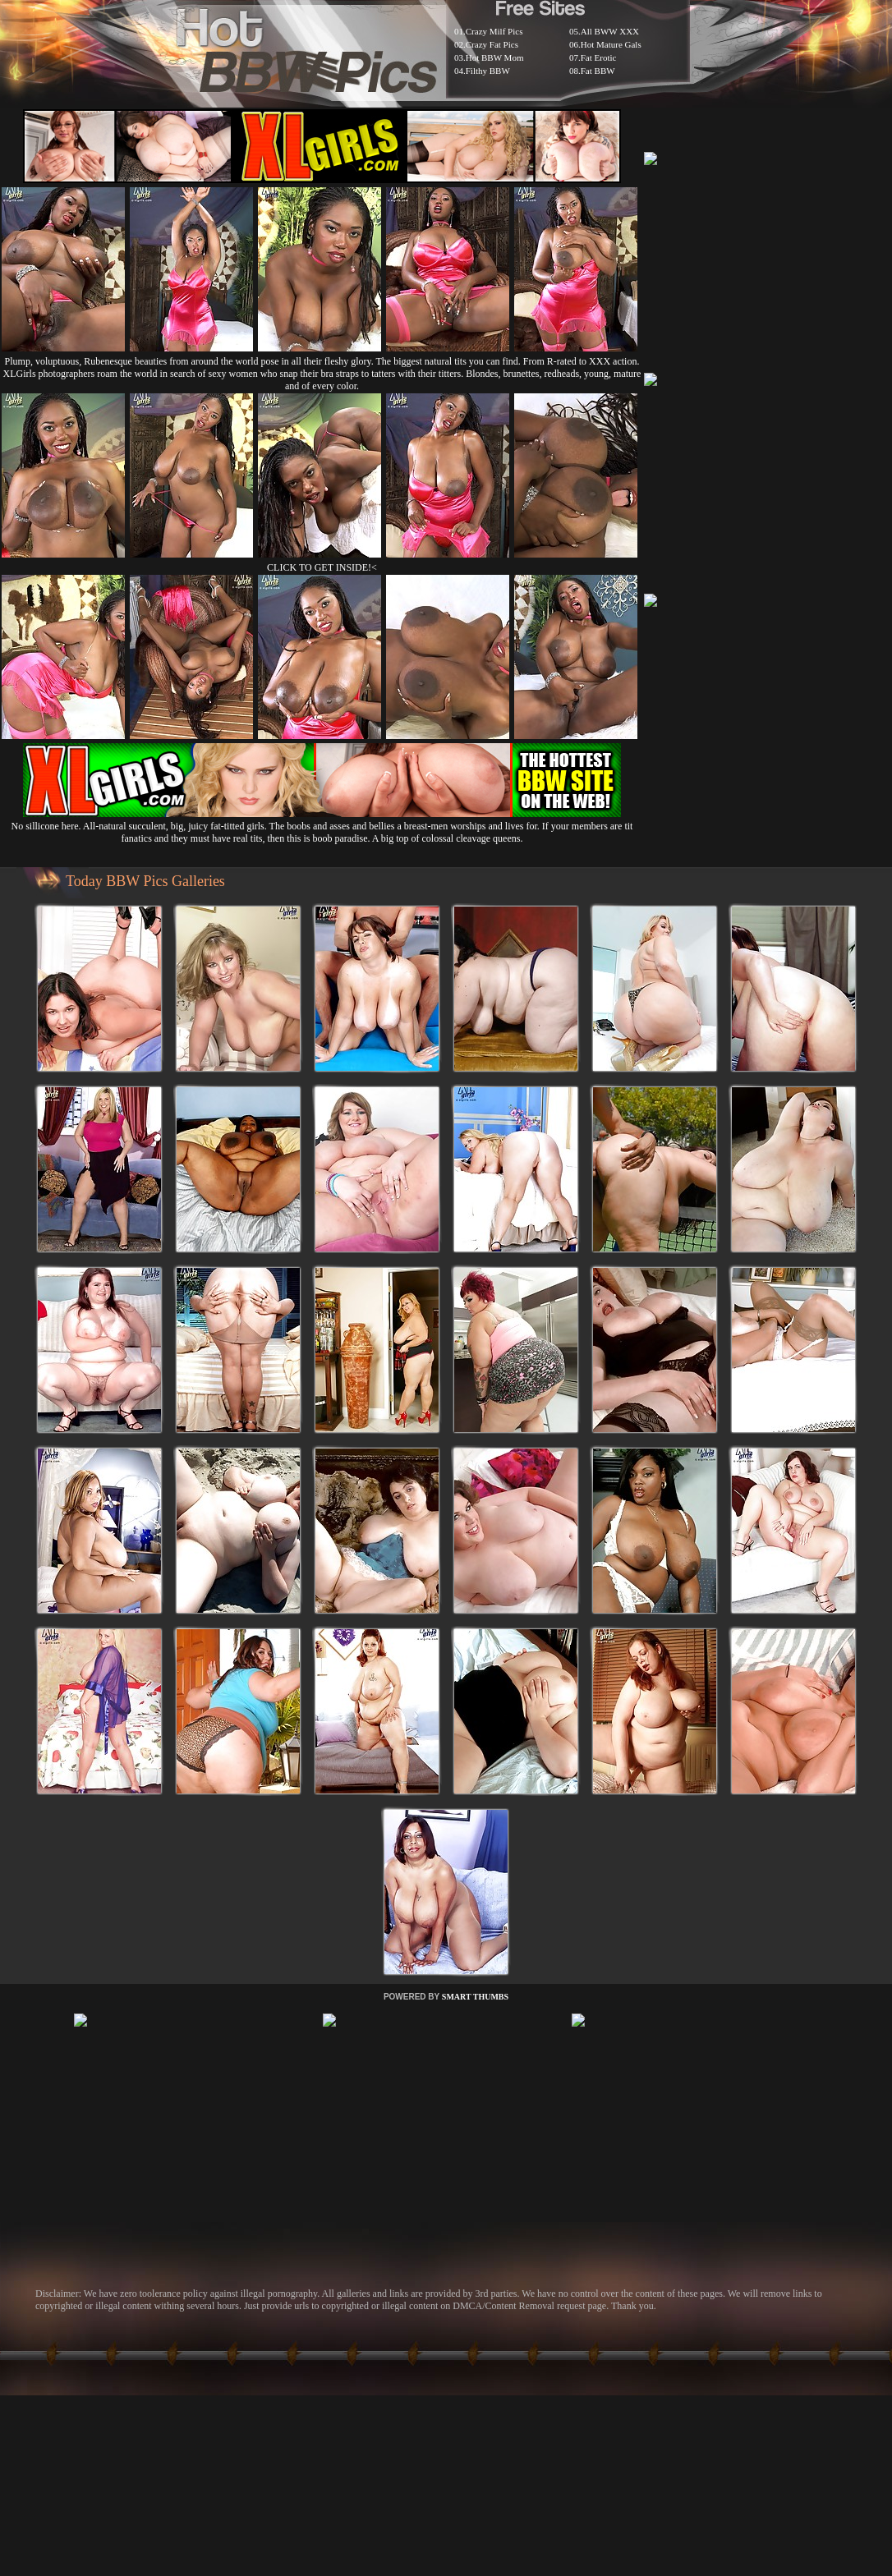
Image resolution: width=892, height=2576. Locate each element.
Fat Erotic (599, 57)
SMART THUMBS (475, 1996)
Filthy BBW (488, 71)
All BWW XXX (610, 31)
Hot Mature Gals (611, 44)
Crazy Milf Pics (494, 31)
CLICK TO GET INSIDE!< (322, 567)
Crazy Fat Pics (492, 44)
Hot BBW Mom (495, 57)
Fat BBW (598, 71)
